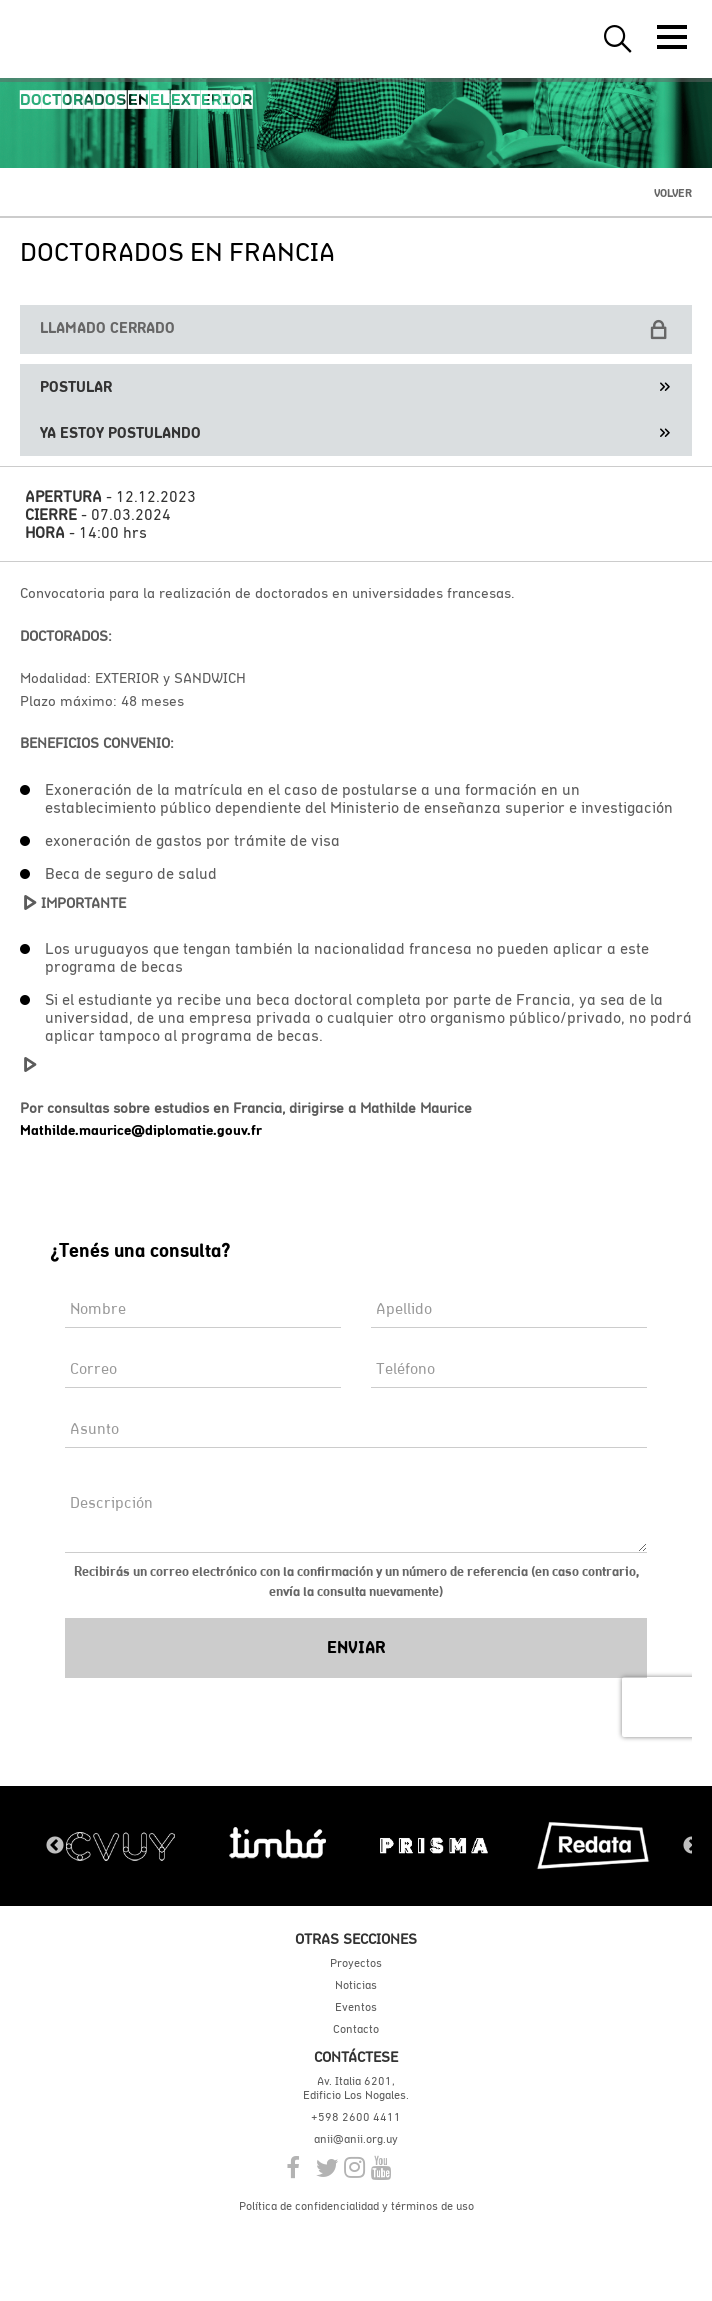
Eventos (356, 2007)
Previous (55, 1846)
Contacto (356, 2029)
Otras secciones (356, 1938)
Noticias (356, 1985)
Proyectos (356, 1963)
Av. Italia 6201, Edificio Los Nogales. (356, 2088)
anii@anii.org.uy (356, 2139)
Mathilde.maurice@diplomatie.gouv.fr (141, 1130)
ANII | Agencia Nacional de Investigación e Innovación (110, 39)
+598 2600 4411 (356, 2117)
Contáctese (356, 2056)
